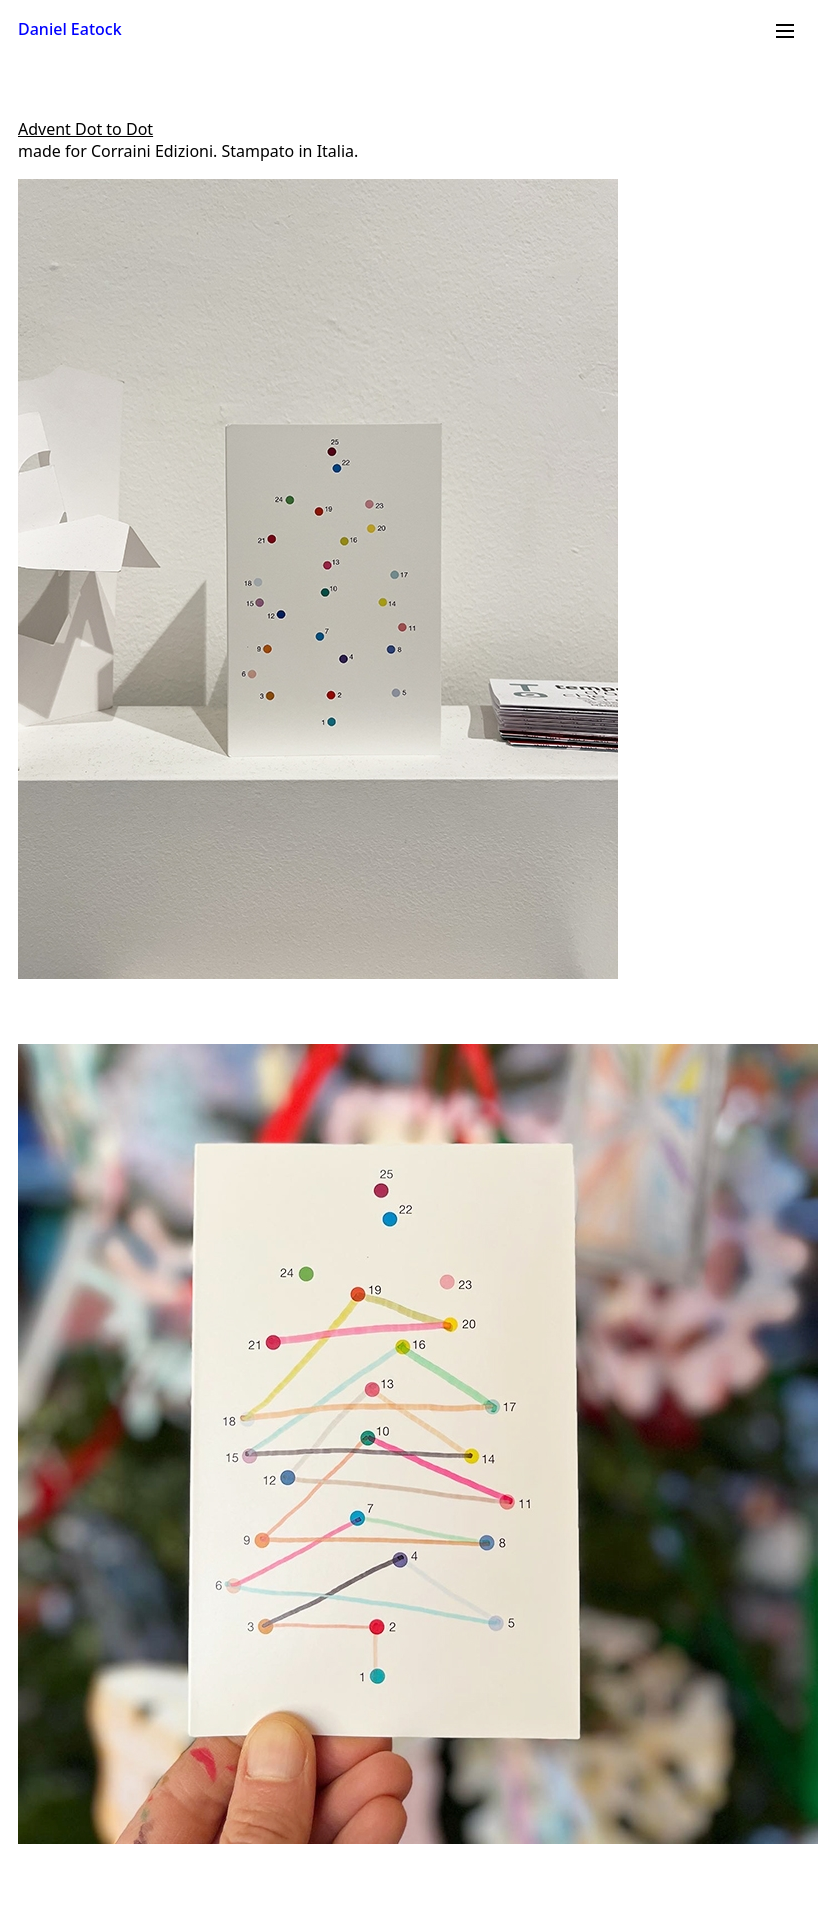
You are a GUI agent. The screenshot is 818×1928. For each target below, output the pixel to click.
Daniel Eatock (70, 29)
